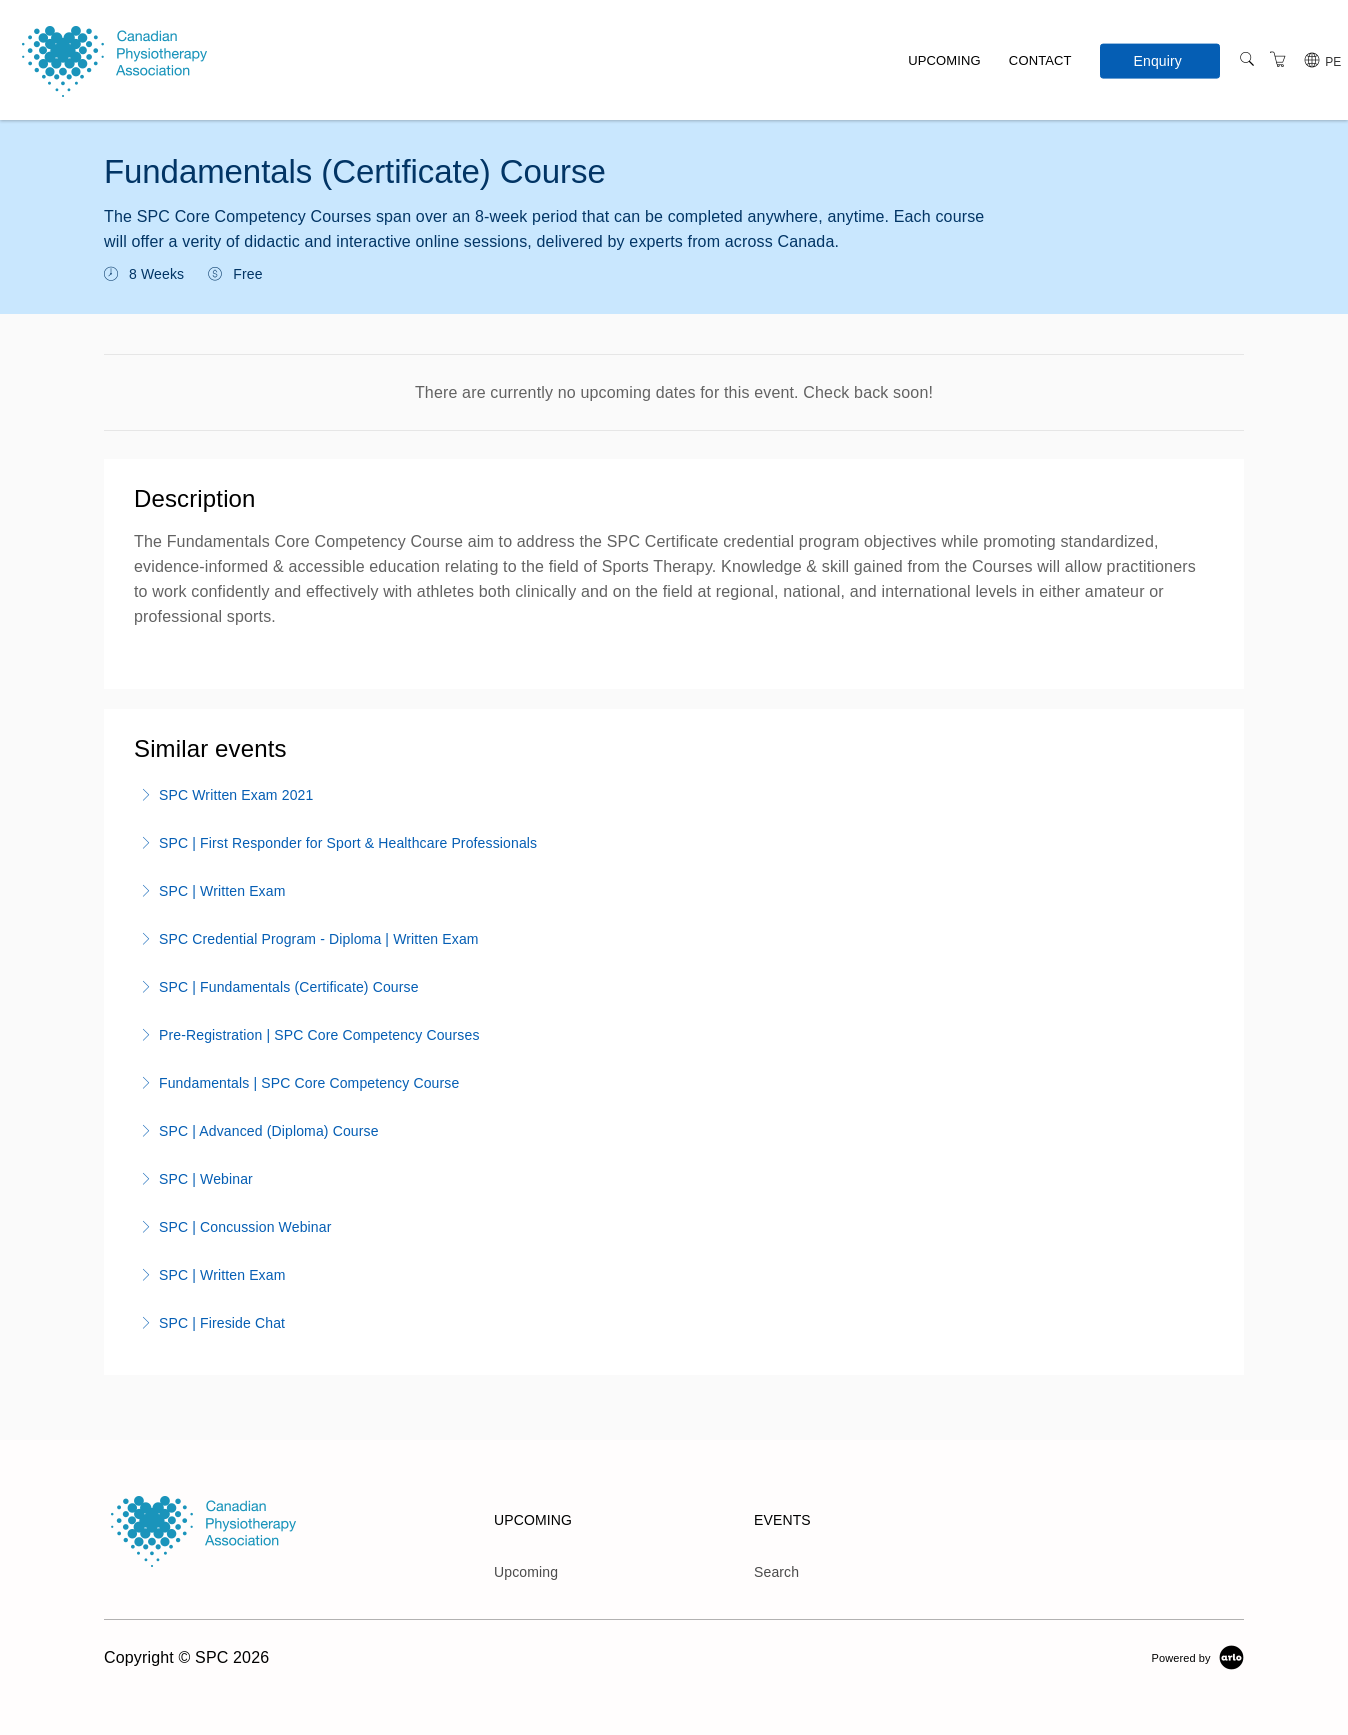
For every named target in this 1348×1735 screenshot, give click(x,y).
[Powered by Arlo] (1198, 1657)
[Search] (1247, 60)
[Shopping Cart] (1278, 60)
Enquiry (1158, 60)
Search (776, 1572)
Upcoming (944, 60)
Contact (1040, 60)
